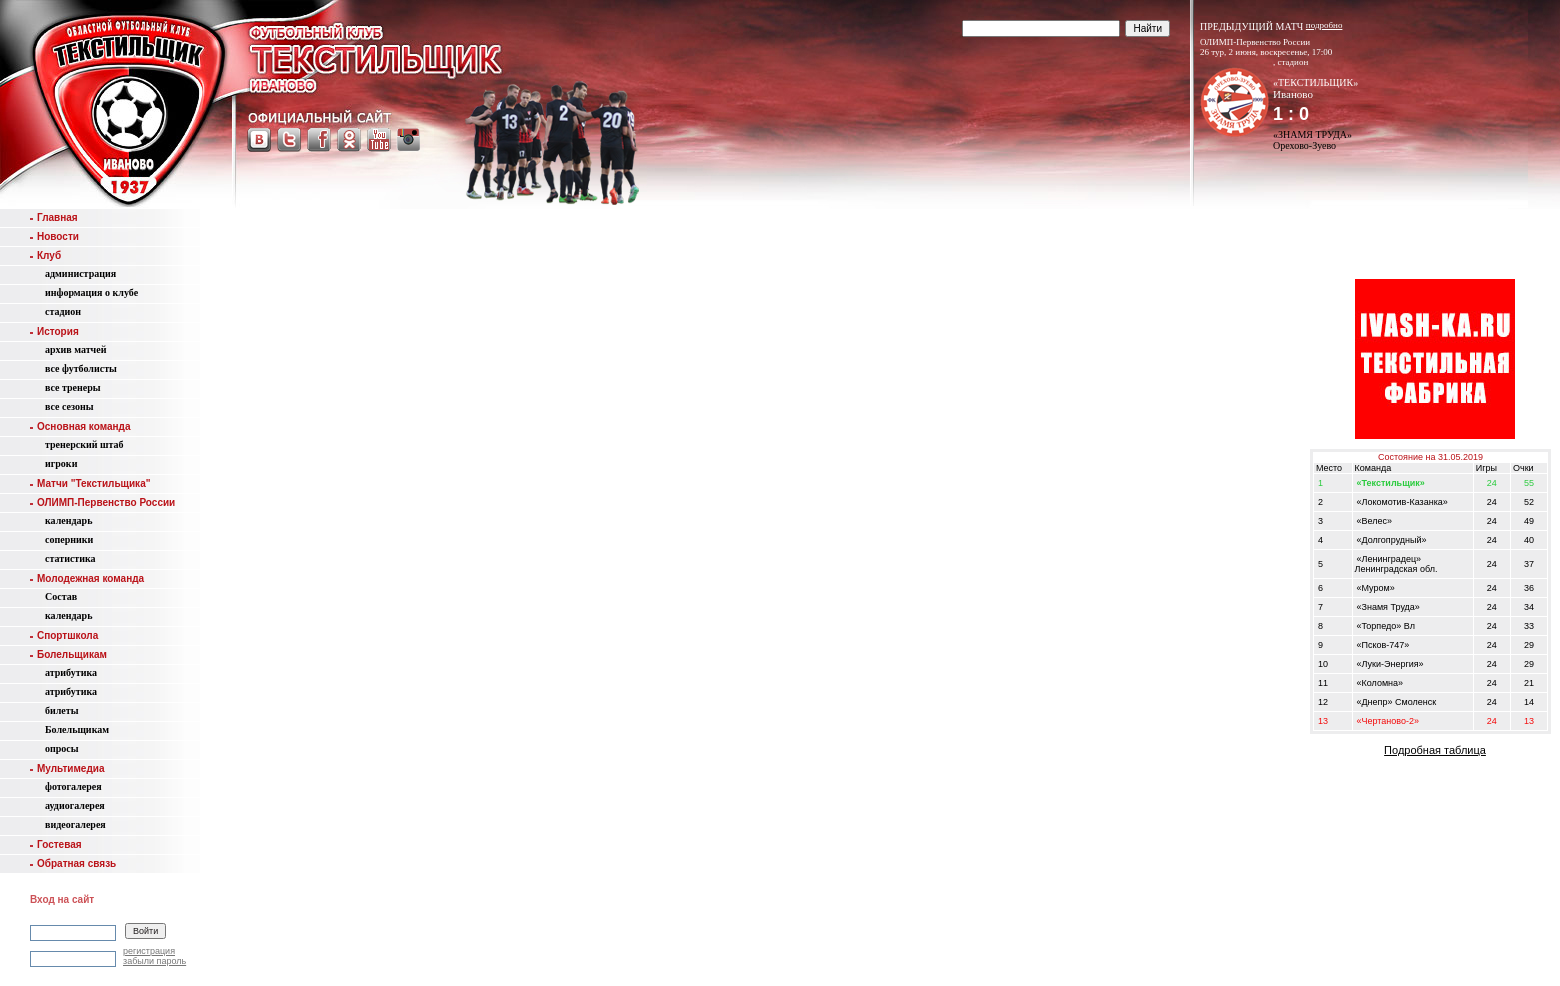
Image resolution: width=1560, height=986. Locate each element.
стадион (63, 311)
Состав (61, 596)
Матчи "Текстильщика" (90, 483)
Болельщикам (68, 654)
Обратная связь (73, 863)
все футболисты (81, 368)
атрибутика (71, 672)
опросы (62, 748)
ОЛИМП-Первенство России (102, 502)
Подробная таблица (1435, 750)
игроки (61, 463)
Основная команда (80, 426)
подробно (1324, 25)
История (54, 331)
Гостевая (56, 844)
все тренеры (73, 387)
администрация (80, 273)
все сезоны (69, 406)
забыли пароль (154, 961)
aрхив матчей (75, 349)
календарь (68, 520)
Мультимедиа (67, 768)
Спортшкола (64, 635)
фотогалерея (73, 786)
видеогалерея (75, 824)
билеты (62, 710)
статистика (70, 558)
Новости (54, 236)
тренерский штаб (84, 444)
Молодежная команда (87, 578)
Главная (54, 217)
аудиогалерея (75, 805)
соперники (69, 539)
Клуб (45, 255)
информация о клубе (91, 292)
